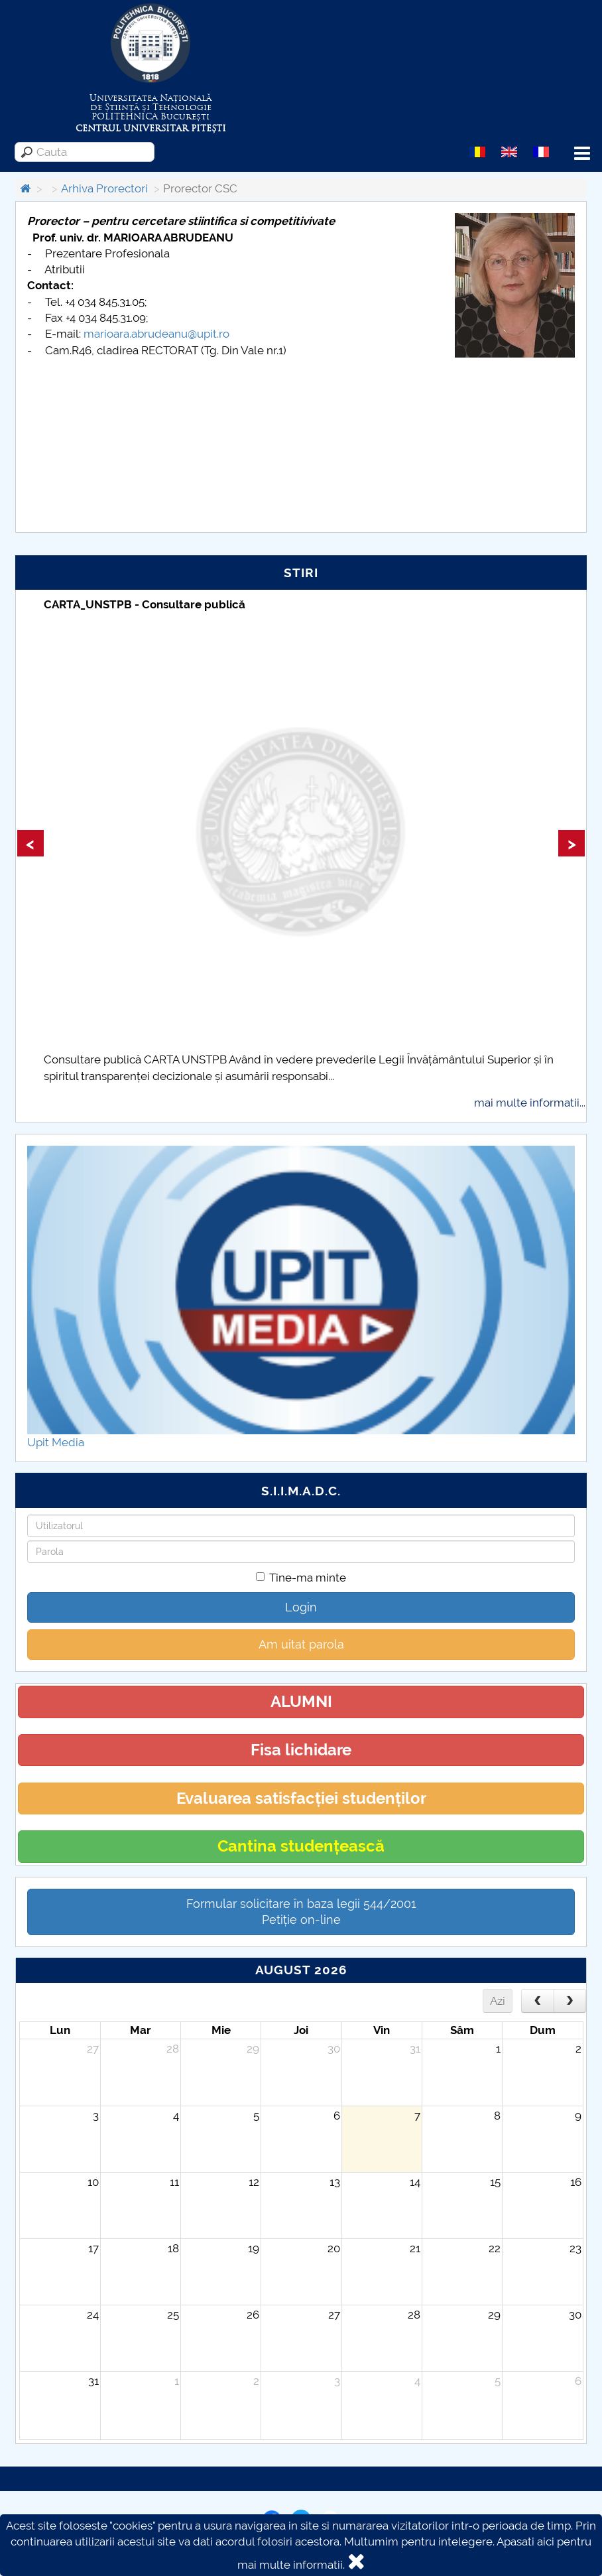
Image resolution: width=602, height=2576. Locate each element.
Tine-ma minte (301, 1577)
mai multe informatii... (529, 1102)
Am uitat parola (301, 1644)
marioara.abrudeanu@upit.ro (156, 333)
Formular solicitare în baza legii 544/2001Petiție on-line (301, 1912)
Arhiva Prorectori (104, 188)
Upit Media (55, 1442)
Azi (497, 2000)
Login (301, 1607)
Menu (582, 153)
